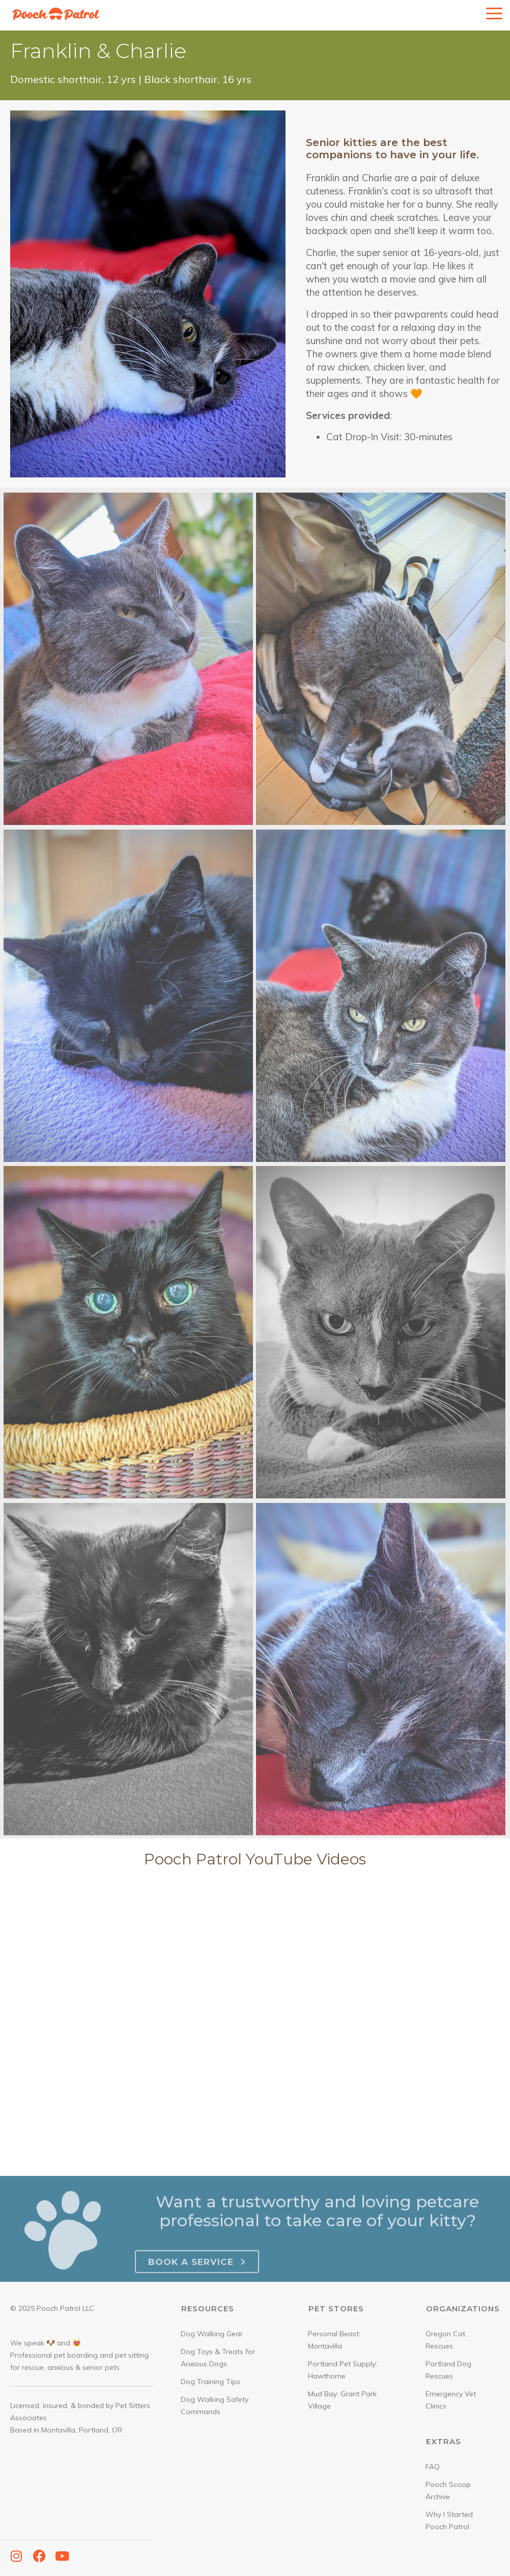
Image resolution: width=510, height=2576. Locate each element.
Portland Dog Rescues (448, 2370)
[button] (16, 2555)
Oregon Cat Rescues (445, 2340)
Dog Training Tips (210, 2381)
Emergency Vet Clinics (451, 2400)
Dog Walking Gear (212, 2333)
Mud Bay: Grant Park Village (342, 2400)
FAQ (433, 2466)
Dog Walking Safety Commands (214, 2405)
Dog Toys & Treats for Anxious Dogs (218, 2357)
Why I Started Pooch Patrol (449, 2520)
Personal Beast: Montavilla (334, 2340)
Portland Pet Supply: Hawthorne (342, 2370)
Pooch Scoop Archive (448, 2490)
